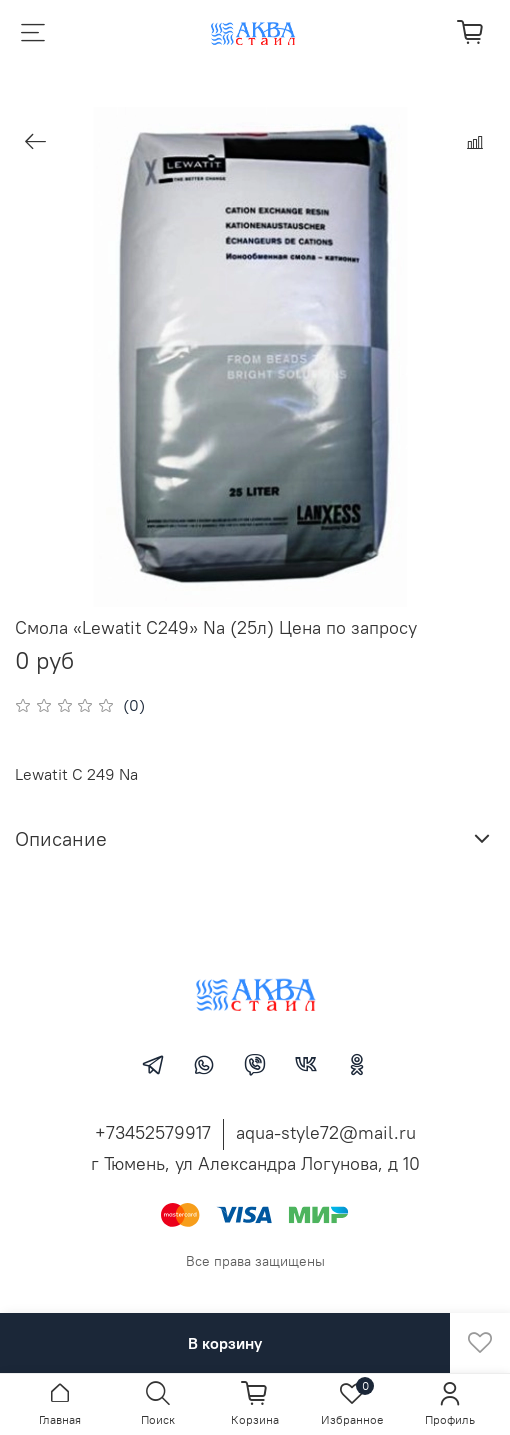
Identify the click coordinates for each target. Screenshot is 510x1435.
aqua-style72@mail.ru (326, 1132)
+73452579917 (153, 1132)
